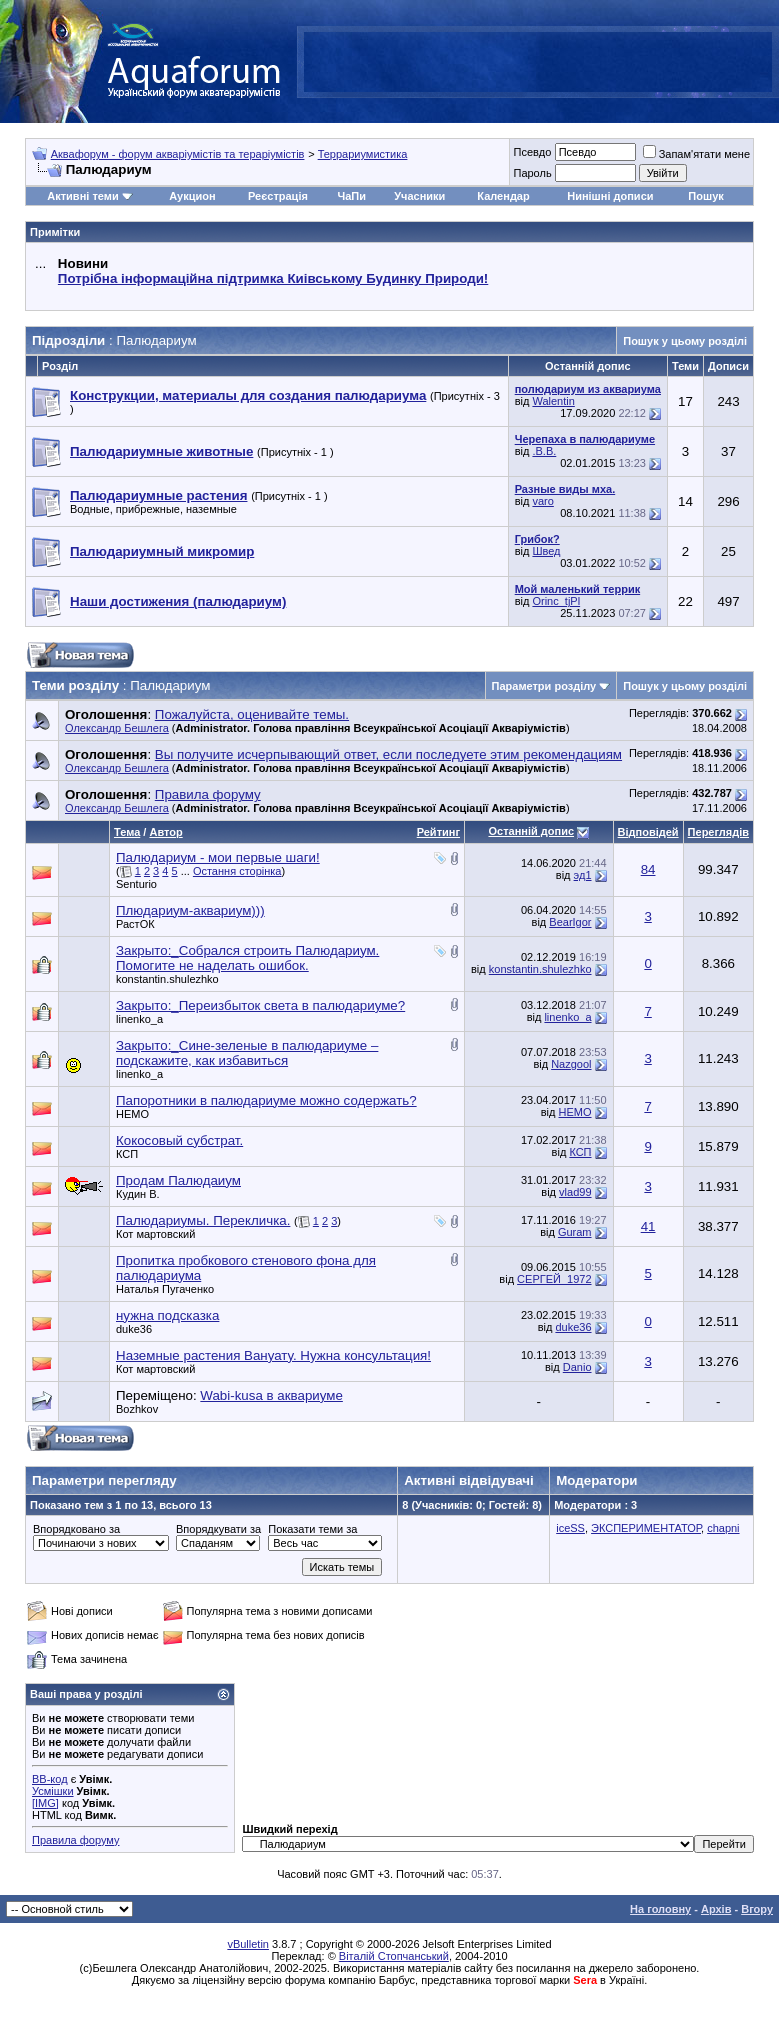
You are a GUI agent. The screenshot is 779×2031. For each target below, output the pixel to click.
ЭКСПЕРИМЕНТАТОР (646, 1528)
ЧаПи (351, 196)
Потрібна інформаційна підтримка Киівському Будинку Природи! (273, 278)
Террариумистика (363, 154)
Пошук (705, 196)
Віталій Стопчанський (394, 1956)
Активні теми (82, 196)
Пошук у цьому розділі (685, 341)
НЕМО (132, 1114)
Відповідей (648, 832)
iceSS (570, 1528)
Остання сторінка (237, 871)
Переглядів (718, 832)
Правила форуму (75, 1840)
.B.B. (544, 451)
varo (542, 501)
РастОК (135, 924)
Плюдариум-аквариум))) (190, 910)
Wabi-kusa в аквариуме (271, 1395)
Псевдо (532, 152)
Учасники (419, 196)
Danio (577, 1367)
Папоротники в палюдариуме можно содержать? (266, 1100)
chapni (723, 1528)
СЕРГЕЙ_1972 (554, 1279)
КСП (127, 1154)
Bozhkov (137, 1409)
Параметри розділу (544, 686)
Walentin (553, 401)
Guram (575, 1232)
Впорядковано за (76, 1529)
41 (648, 1226)
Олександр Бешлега (117, 728)
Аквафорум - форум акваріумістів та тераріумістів (178, 154)
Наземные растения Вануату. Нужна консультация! (273, 1355)
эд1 (583, 875)
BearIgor (570, 922)
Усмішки (53, 1791)
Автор (165, 832)
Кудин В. (138, 1194)
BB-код (50, 1779)
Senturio (136, 884)
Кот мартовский (155, 1234)
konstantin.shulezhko (167, 979)
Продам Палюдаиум (178, 1180)
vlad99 (575, 1192)
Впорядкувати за (218, 1529)
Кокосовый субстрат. (179, 1140)
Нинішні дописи (610, 196)
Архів (716, 1909)
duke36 (134, 1329)
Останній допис (531, 831)
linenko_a (139, 1019)
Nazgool (571, 1064)
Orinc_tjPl (556, 601)
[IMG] (45, 1803)
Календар (503, 196)
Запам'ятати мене (696, 154)
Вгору (757, 1909)
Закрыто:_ (247, 958)
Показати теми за (312, 1529)
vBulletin (248, 1944)
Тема (127, 832)
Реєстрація (278, 196)
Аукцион (192, 196)
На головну (660, 1909)
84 (648, 869)
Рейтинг (438, 832)
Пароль (532, 173)
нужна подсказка (167, 1315)
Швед (546, 551)
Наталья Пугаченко (165, 1289)
